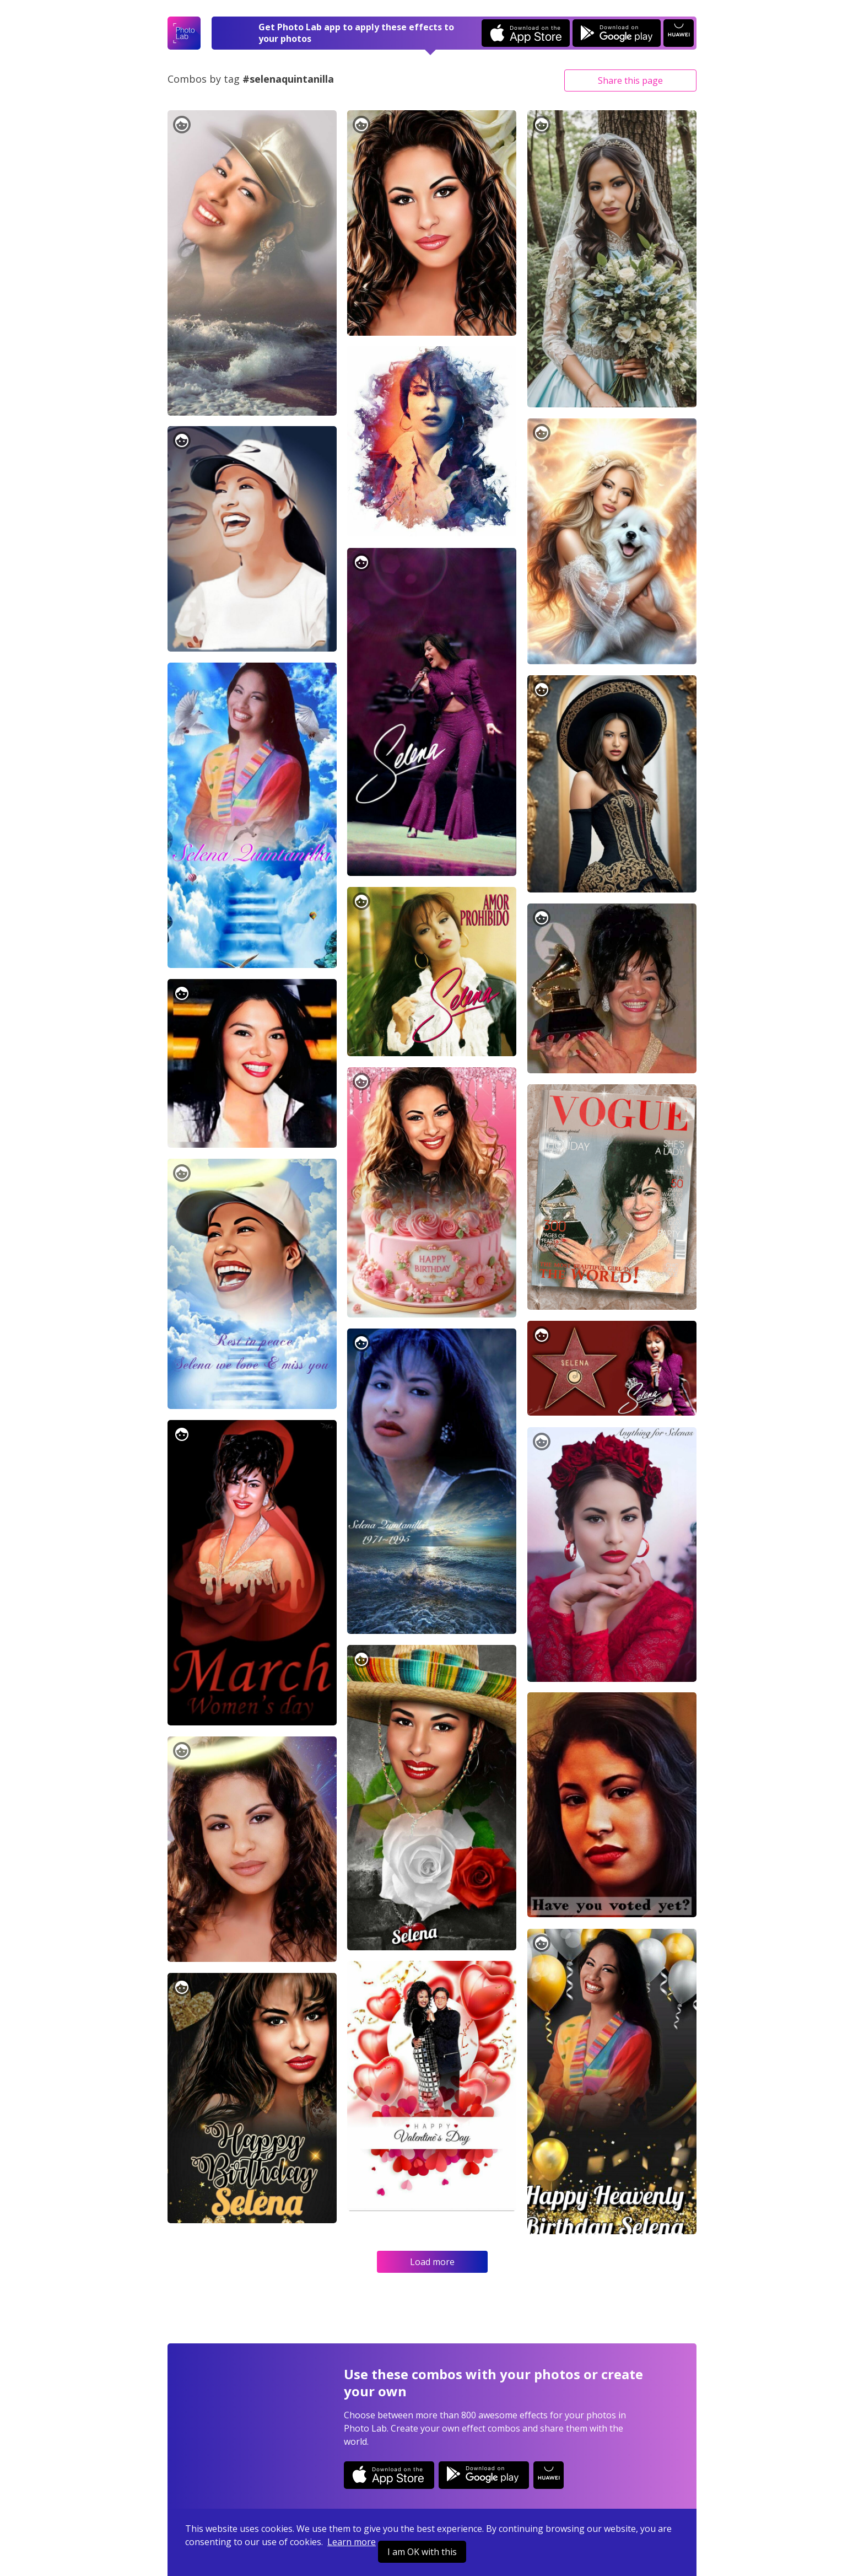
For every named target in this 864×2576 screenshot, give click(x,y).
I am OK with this (422, 2552)
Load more (432, 2262)
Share (630, 80)
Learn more (351, 2542)
